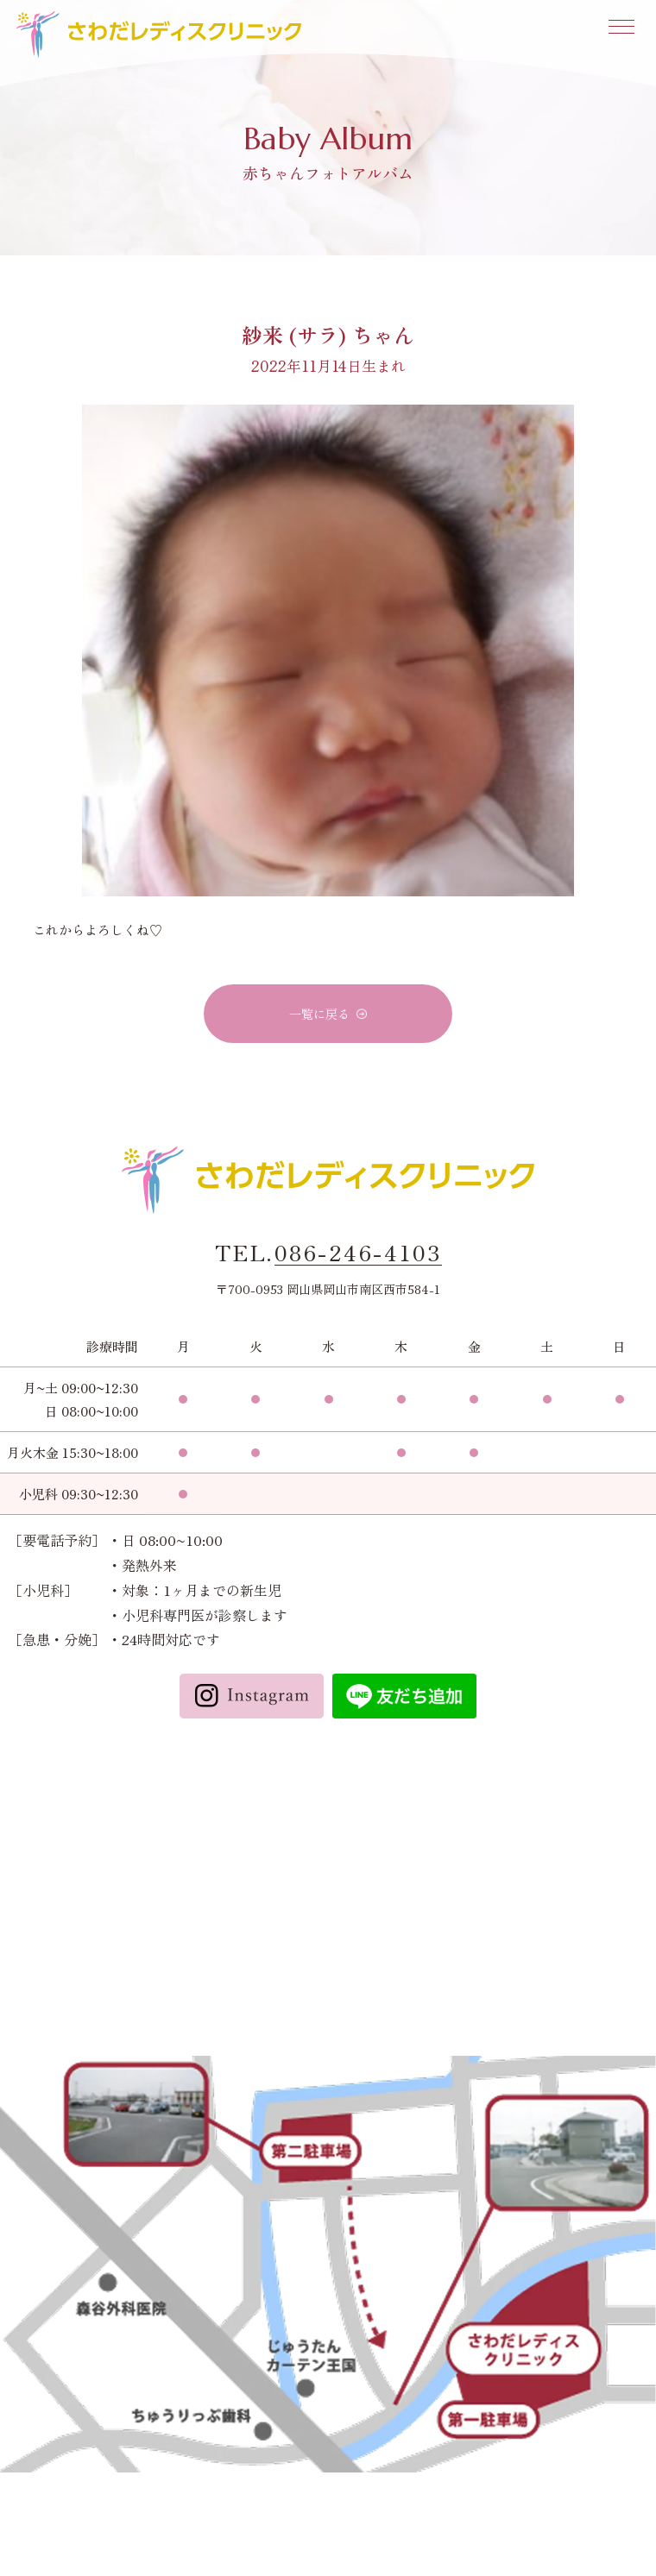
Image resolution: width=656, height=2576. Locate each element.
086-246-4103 (358, 1253)
